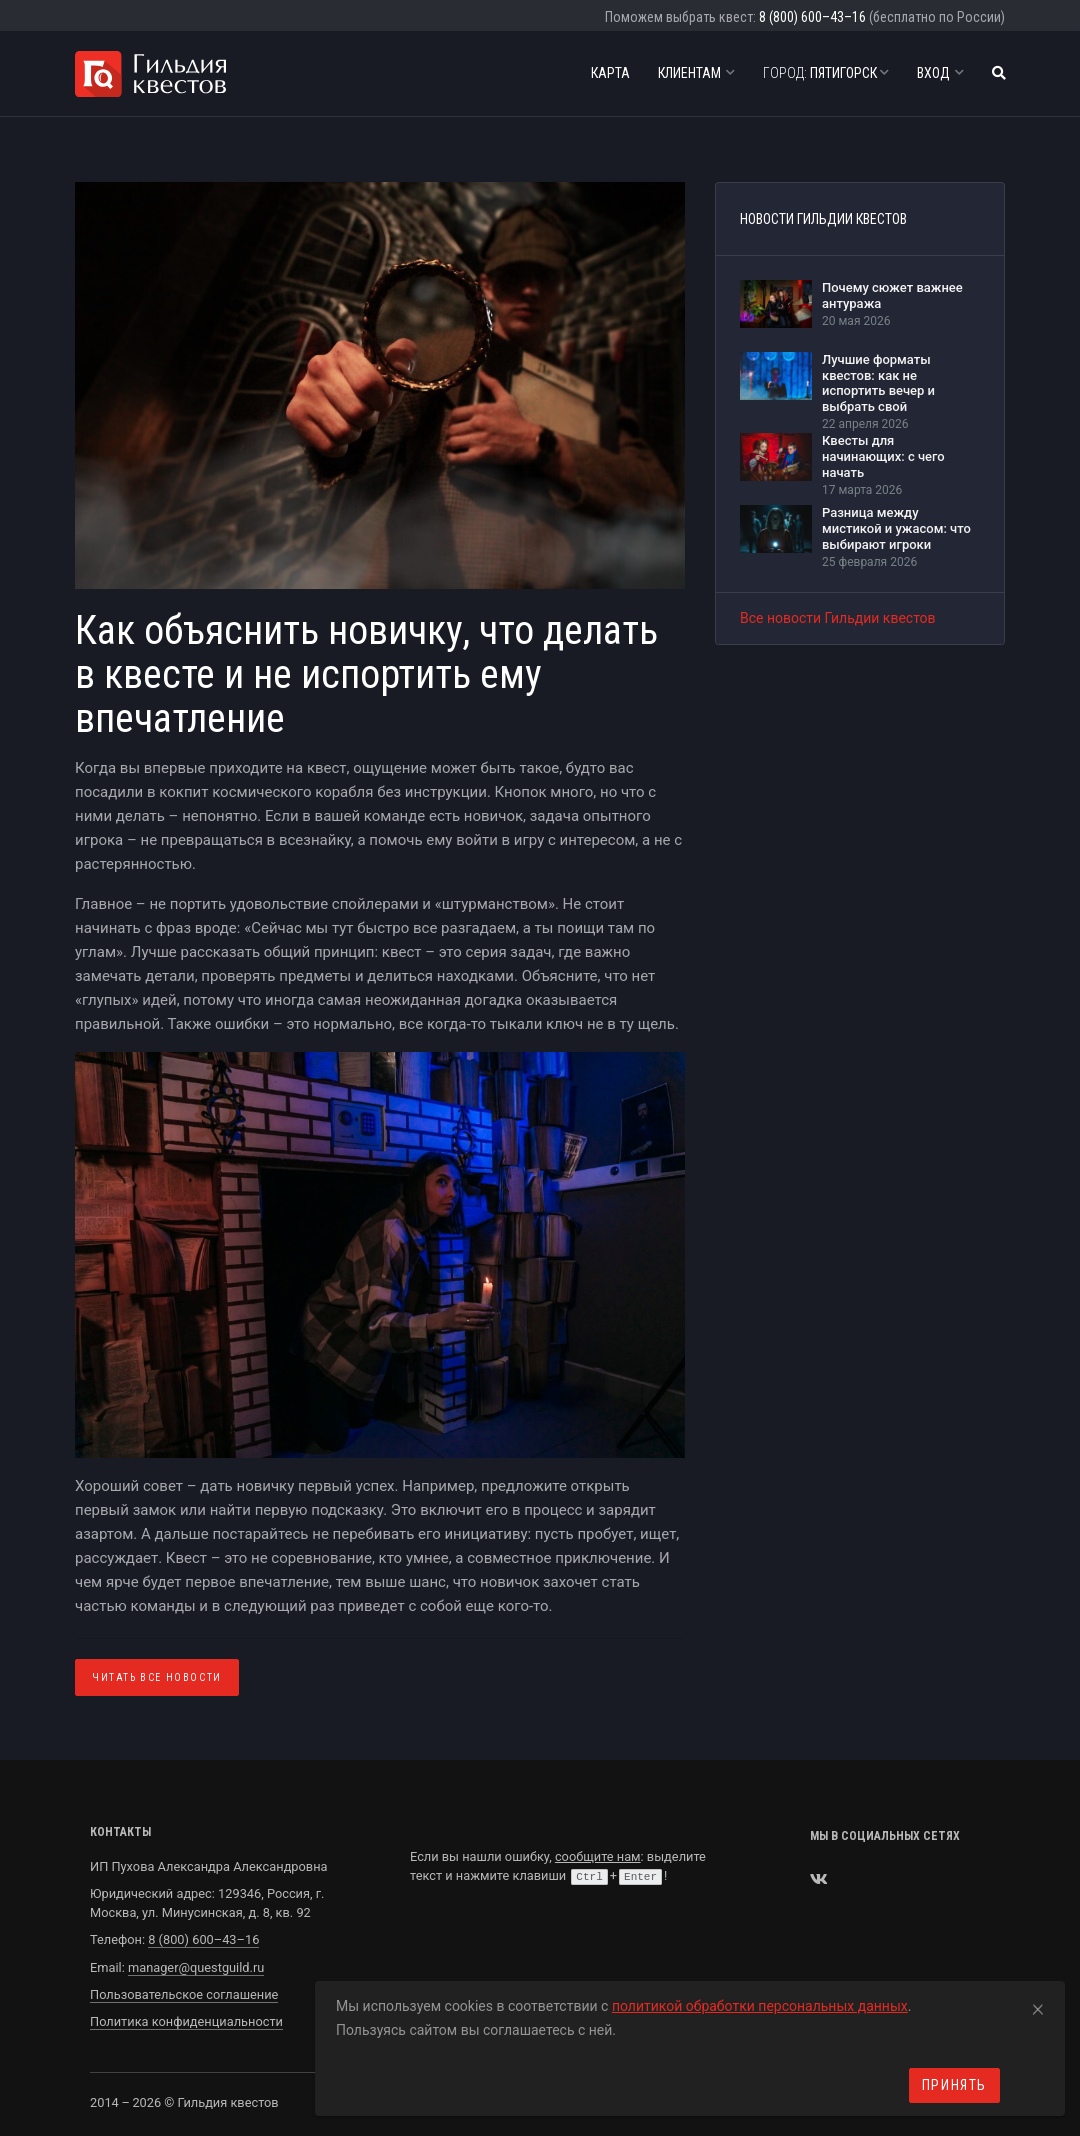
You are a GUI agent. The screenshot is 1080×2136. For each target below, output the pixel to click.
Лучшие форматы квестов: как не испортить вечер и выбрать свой (878, 383)
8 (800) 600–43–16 (812, 17)
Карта (610, 73)
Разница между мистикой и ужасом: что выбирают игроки (896, 528)
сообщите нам (598, 1856)
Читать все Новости (157, 1677)
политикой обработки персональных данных (760, 2006)
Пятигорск (826, 73)
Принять (954, 2085)
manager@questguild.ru (196, 1967)
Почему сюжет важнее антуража (892, 295)
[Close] (1038, 2006)
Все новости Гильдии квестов (838, 618)
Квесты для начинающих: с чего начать (883, 456)
